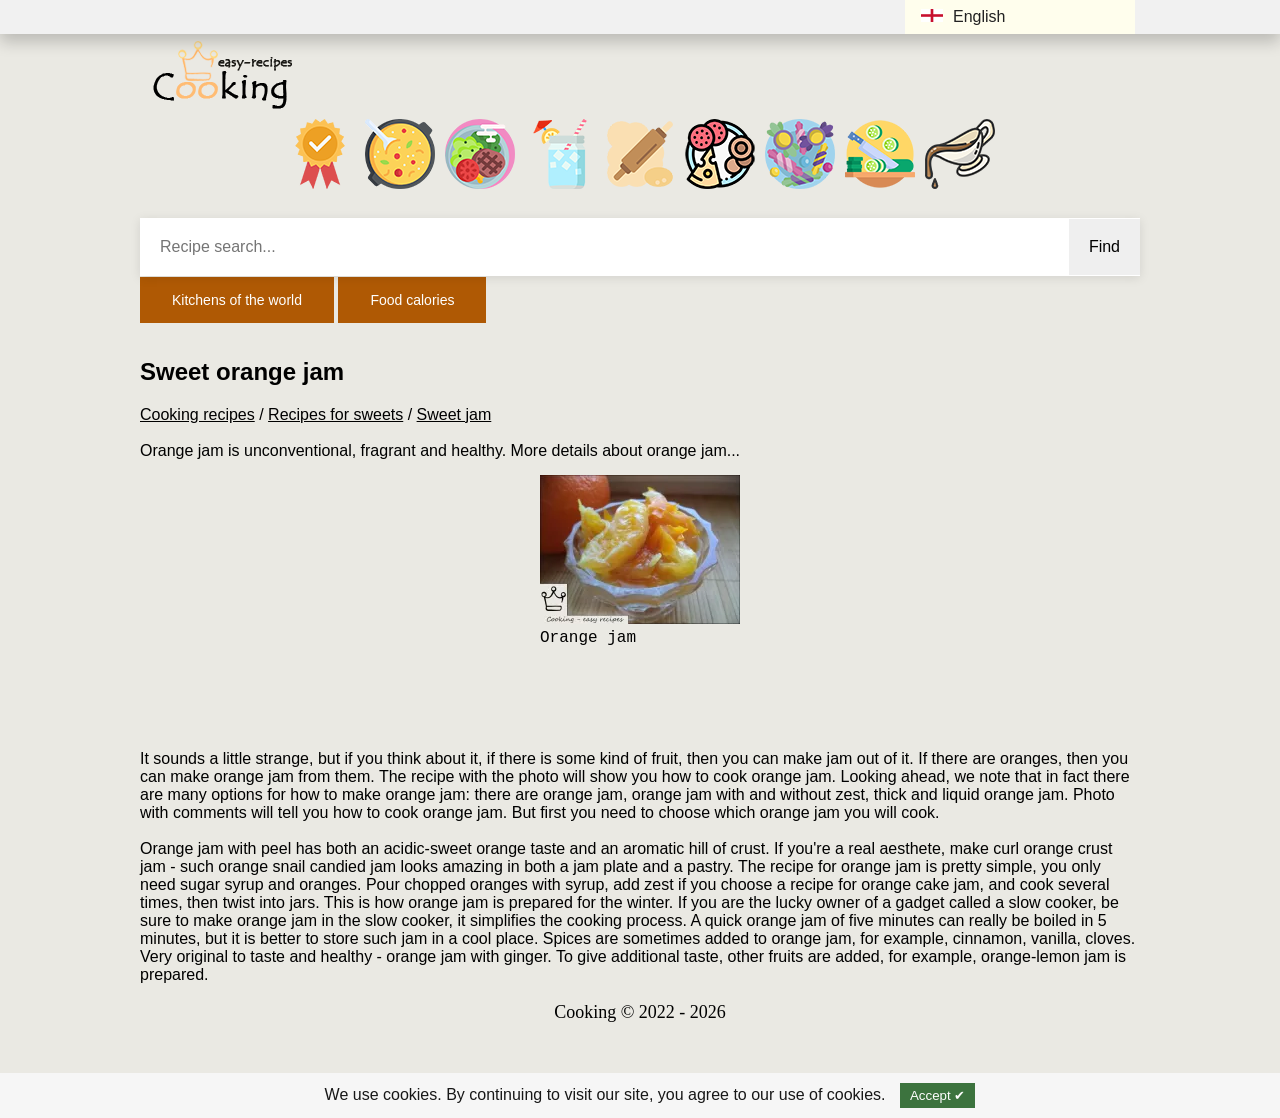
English (963, 16)
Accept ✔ (937, 1095)
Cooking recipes (197, 414)
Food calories (412, 300)
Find (1104, 246)
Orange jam (588, 638)
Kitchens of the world (237, 300)
